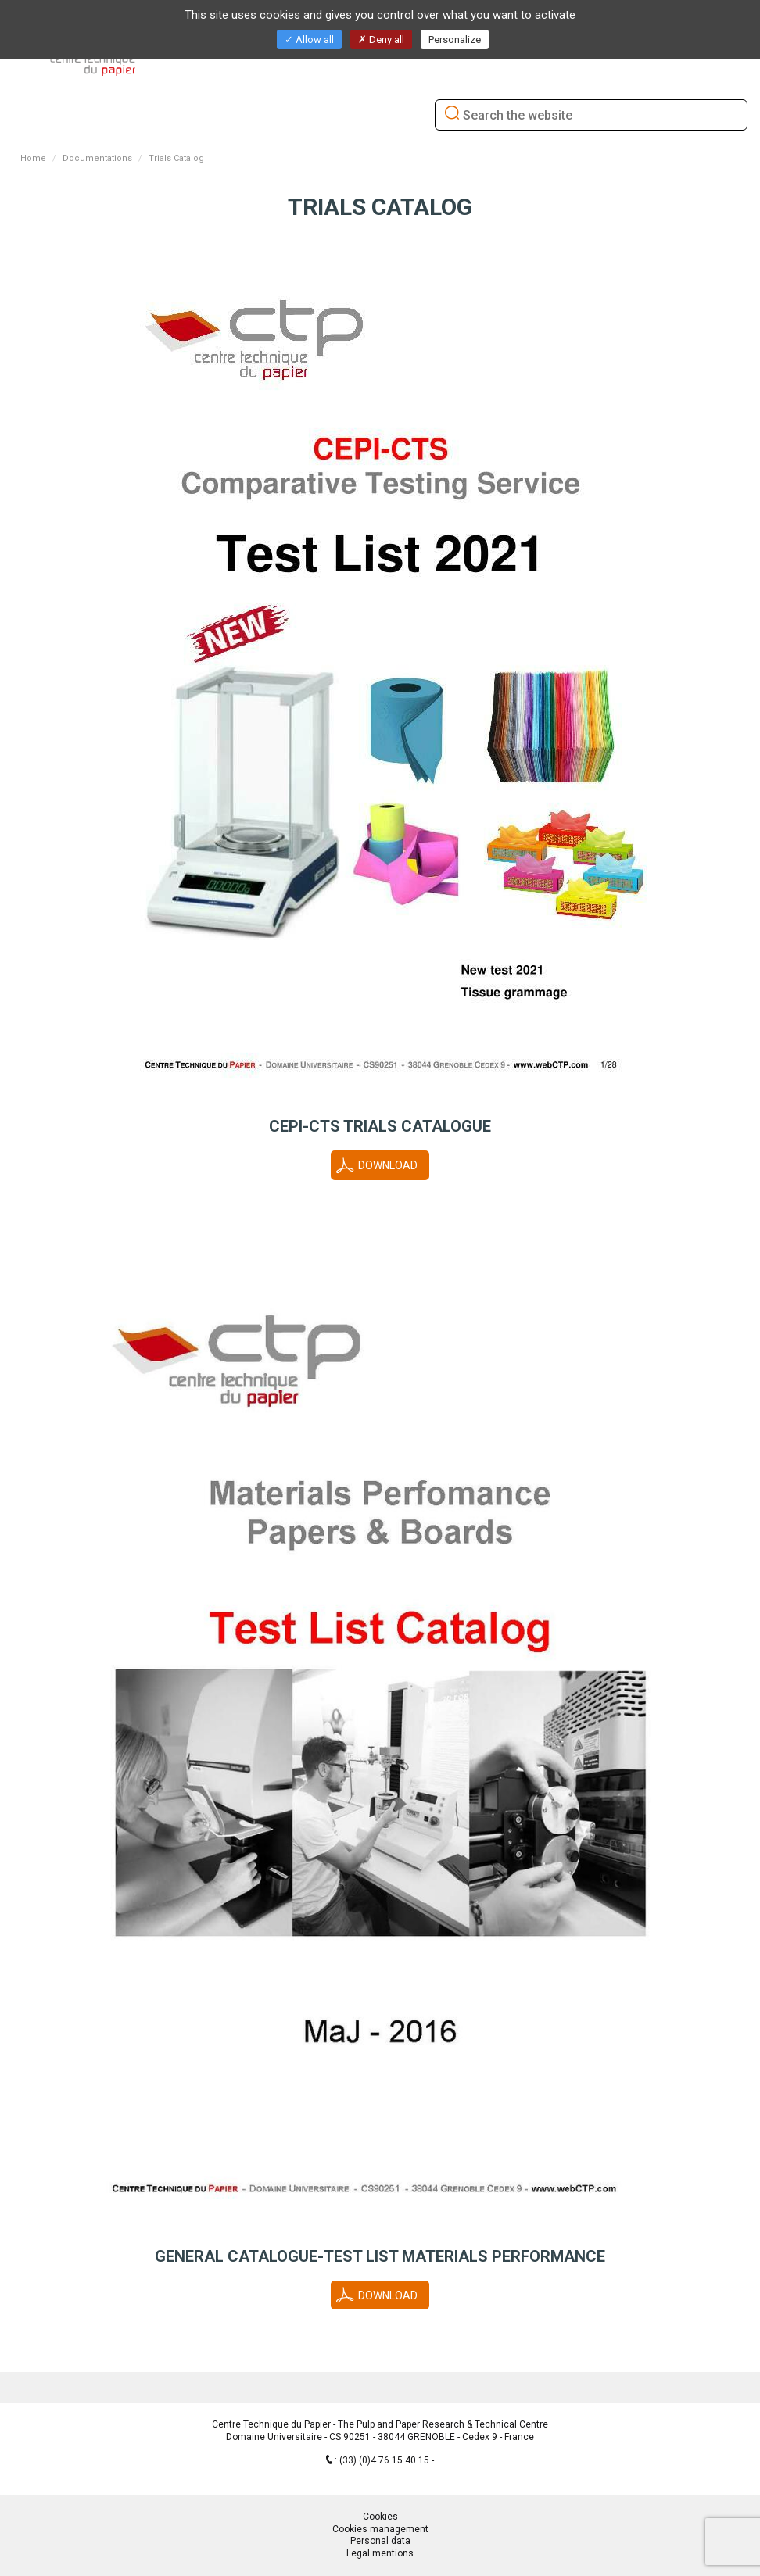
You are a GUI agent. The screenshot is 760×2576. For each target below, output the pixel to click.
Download (388, 1165)
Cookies (380, 2516)
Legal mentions (380, 2553)
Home (33, 158)
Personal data (380, 2540)
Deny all (381, 39)
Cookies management (380, 2529)
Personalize (454, 39)
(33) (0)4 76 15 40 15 (385, 2460)
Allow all (309, 39)
